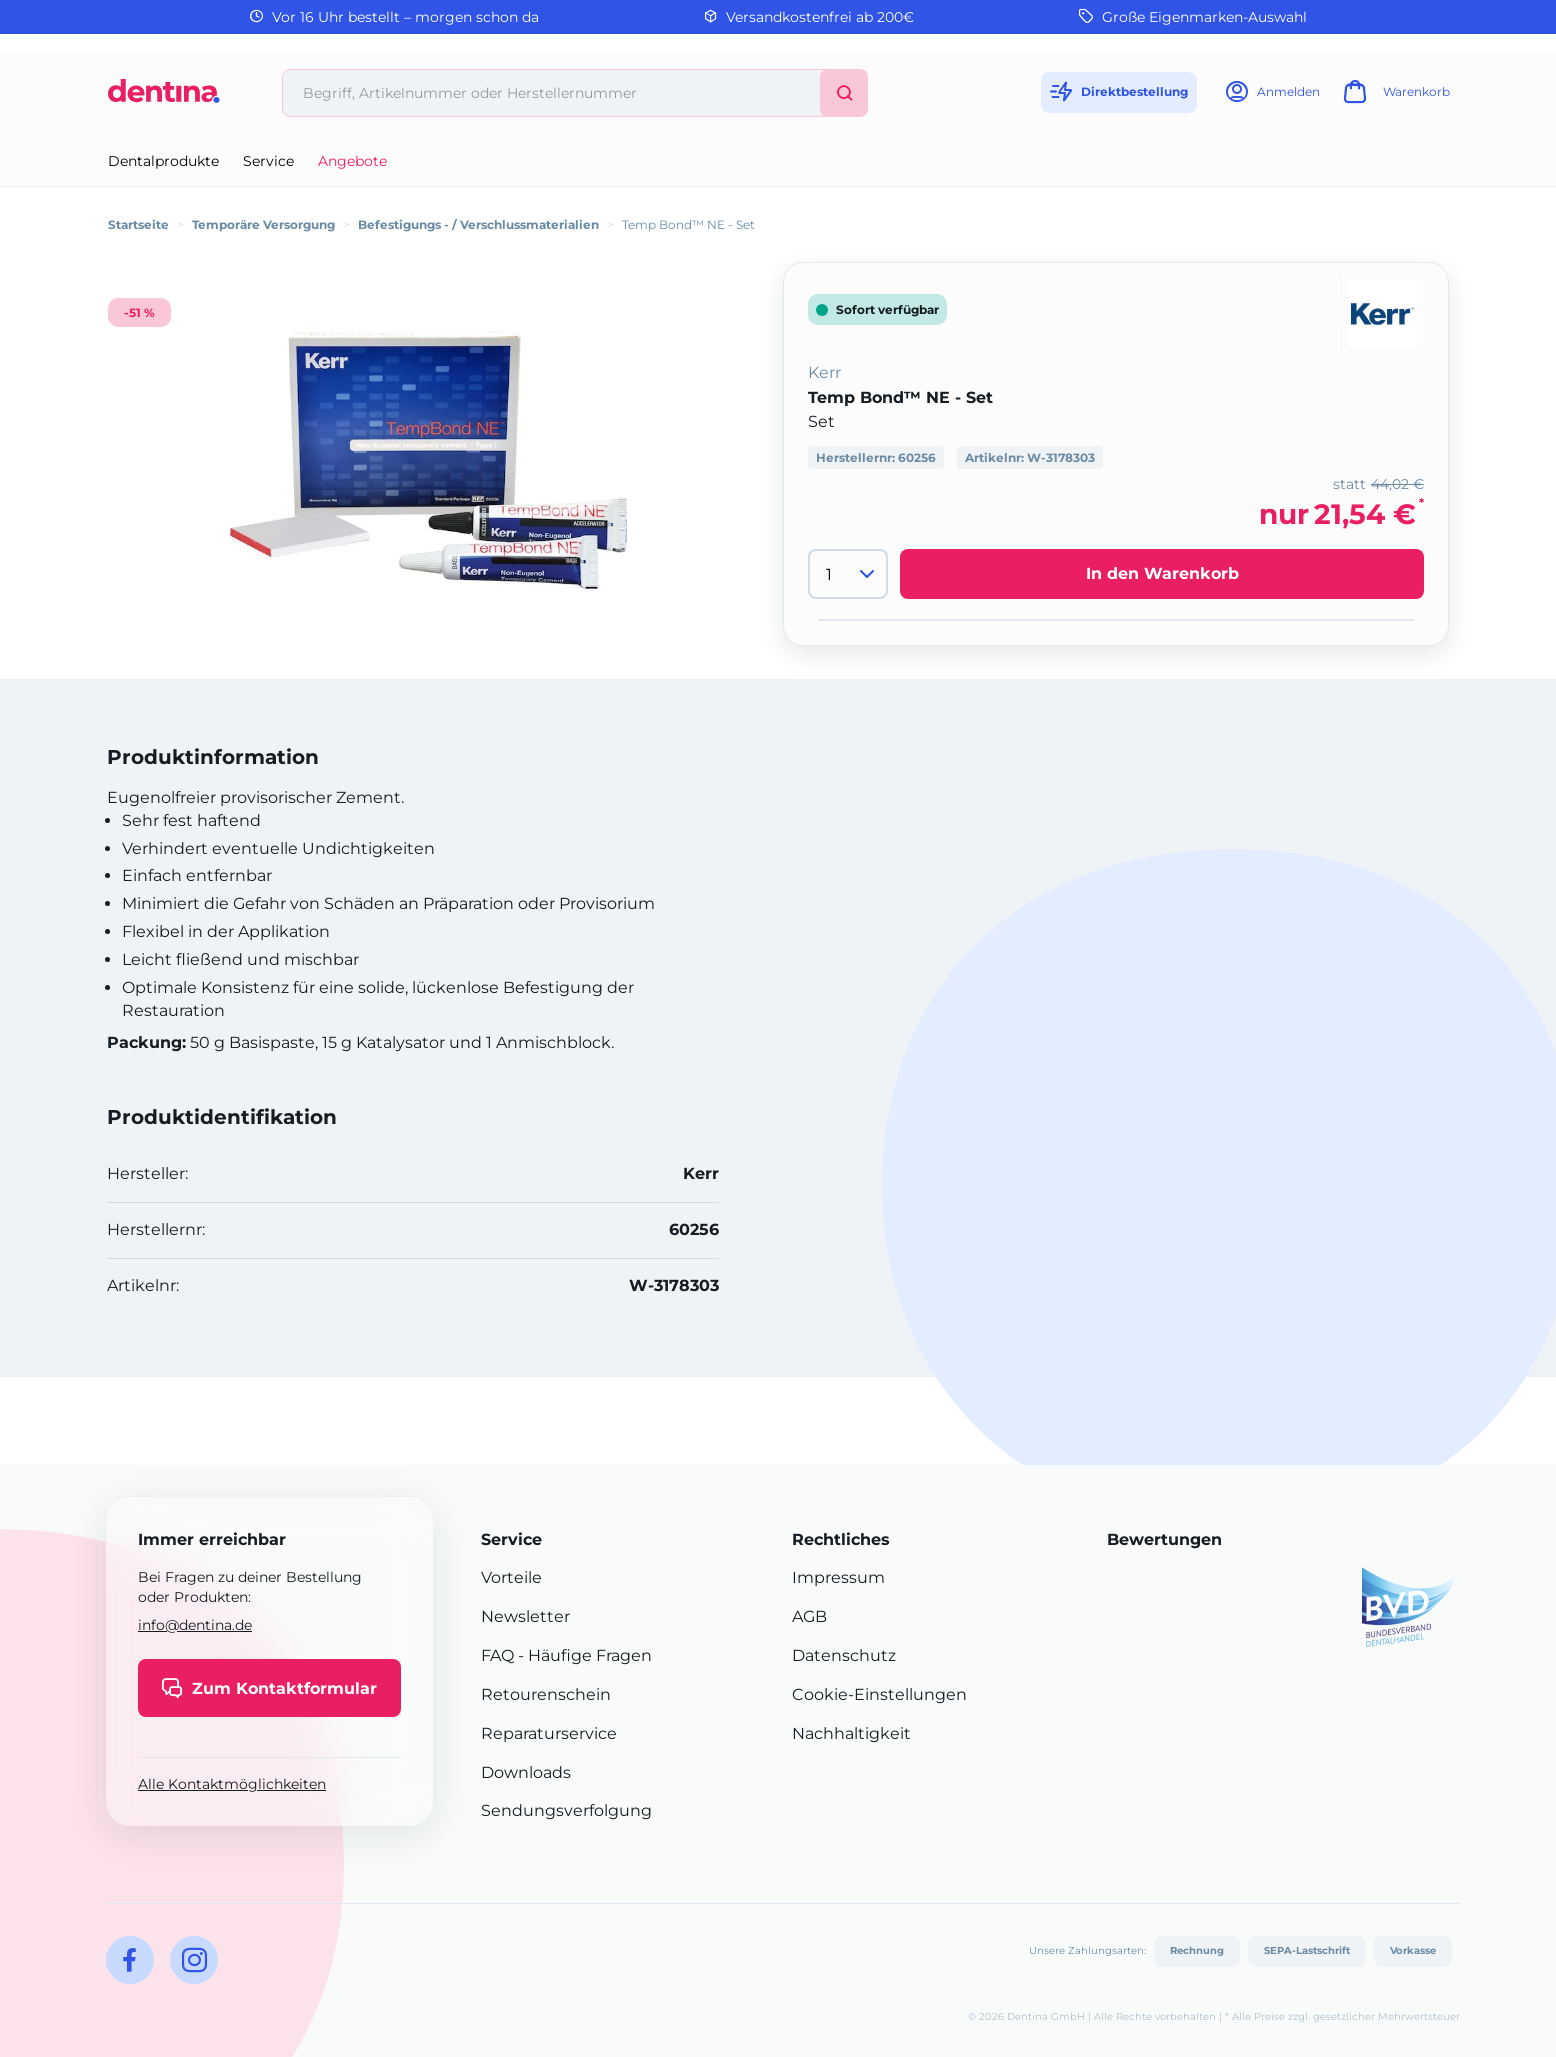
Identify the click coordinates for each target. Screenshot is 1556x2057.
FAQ (497, 1655)
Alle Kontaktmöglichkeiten (232, 1784)
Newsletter (525, 1616)
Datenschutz (844, 1655)
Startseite (138, 224)
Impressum (838, 1577)
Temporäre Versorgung (263, 224)
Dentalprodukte (163, 161)
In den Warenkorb (1162, 573)
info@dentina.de (195, 1625)
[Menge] (848, 574)
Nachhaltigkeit (851, 1733)
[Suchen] (844, 93)
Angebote (352, 161)
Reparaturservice (549, 1733)
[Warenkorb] (1394, 97)
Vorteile (511, 1577)
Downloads (526, 1772)
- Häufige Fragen (583, 1655)
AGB (809, 1616)
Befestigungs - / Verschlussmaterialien (478, 224)
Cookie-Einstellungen (879, 1694)
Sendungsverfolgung (566, 1810)
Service (268, 161)
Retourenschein (546, 1694)
